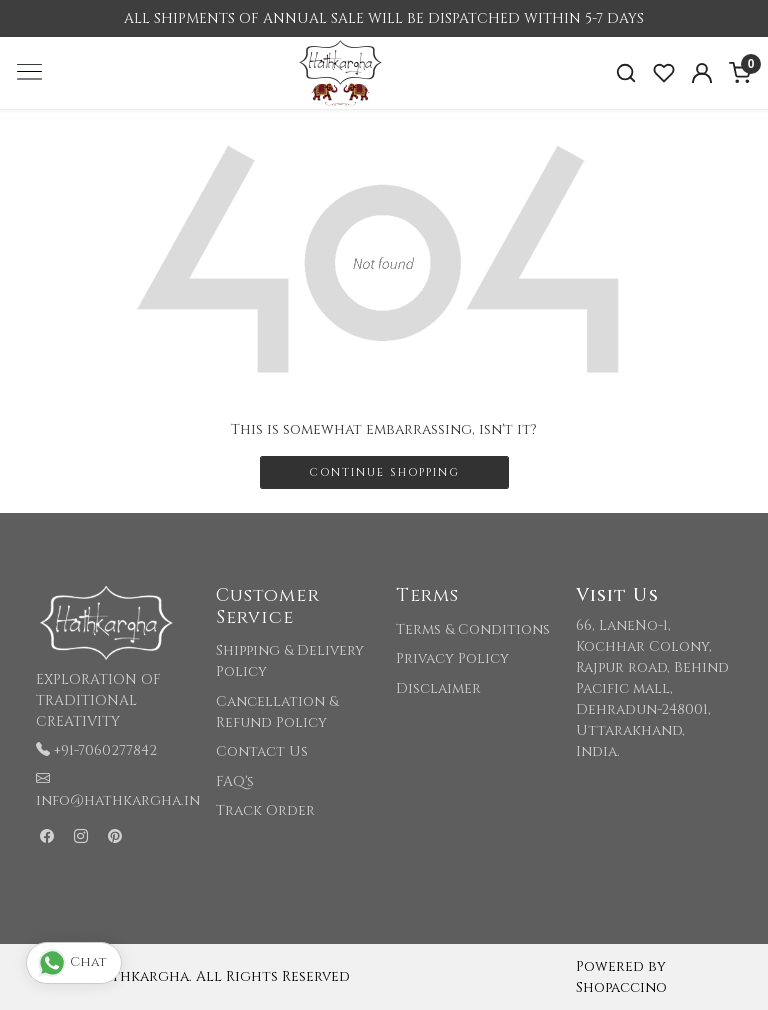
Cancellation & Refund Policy (277, 712)
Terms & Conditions (473, 629)
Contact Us (262, 751)
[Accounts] (702, 73)
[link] (626, 73)
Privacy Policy (452, 658)
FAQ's (235, 781)
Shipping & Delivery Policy (290, 661)
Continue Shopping (384, 472)
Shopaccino (621, 987)
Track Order (265, 810)
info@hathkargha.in (118, 800)
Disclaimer (438, 688)
